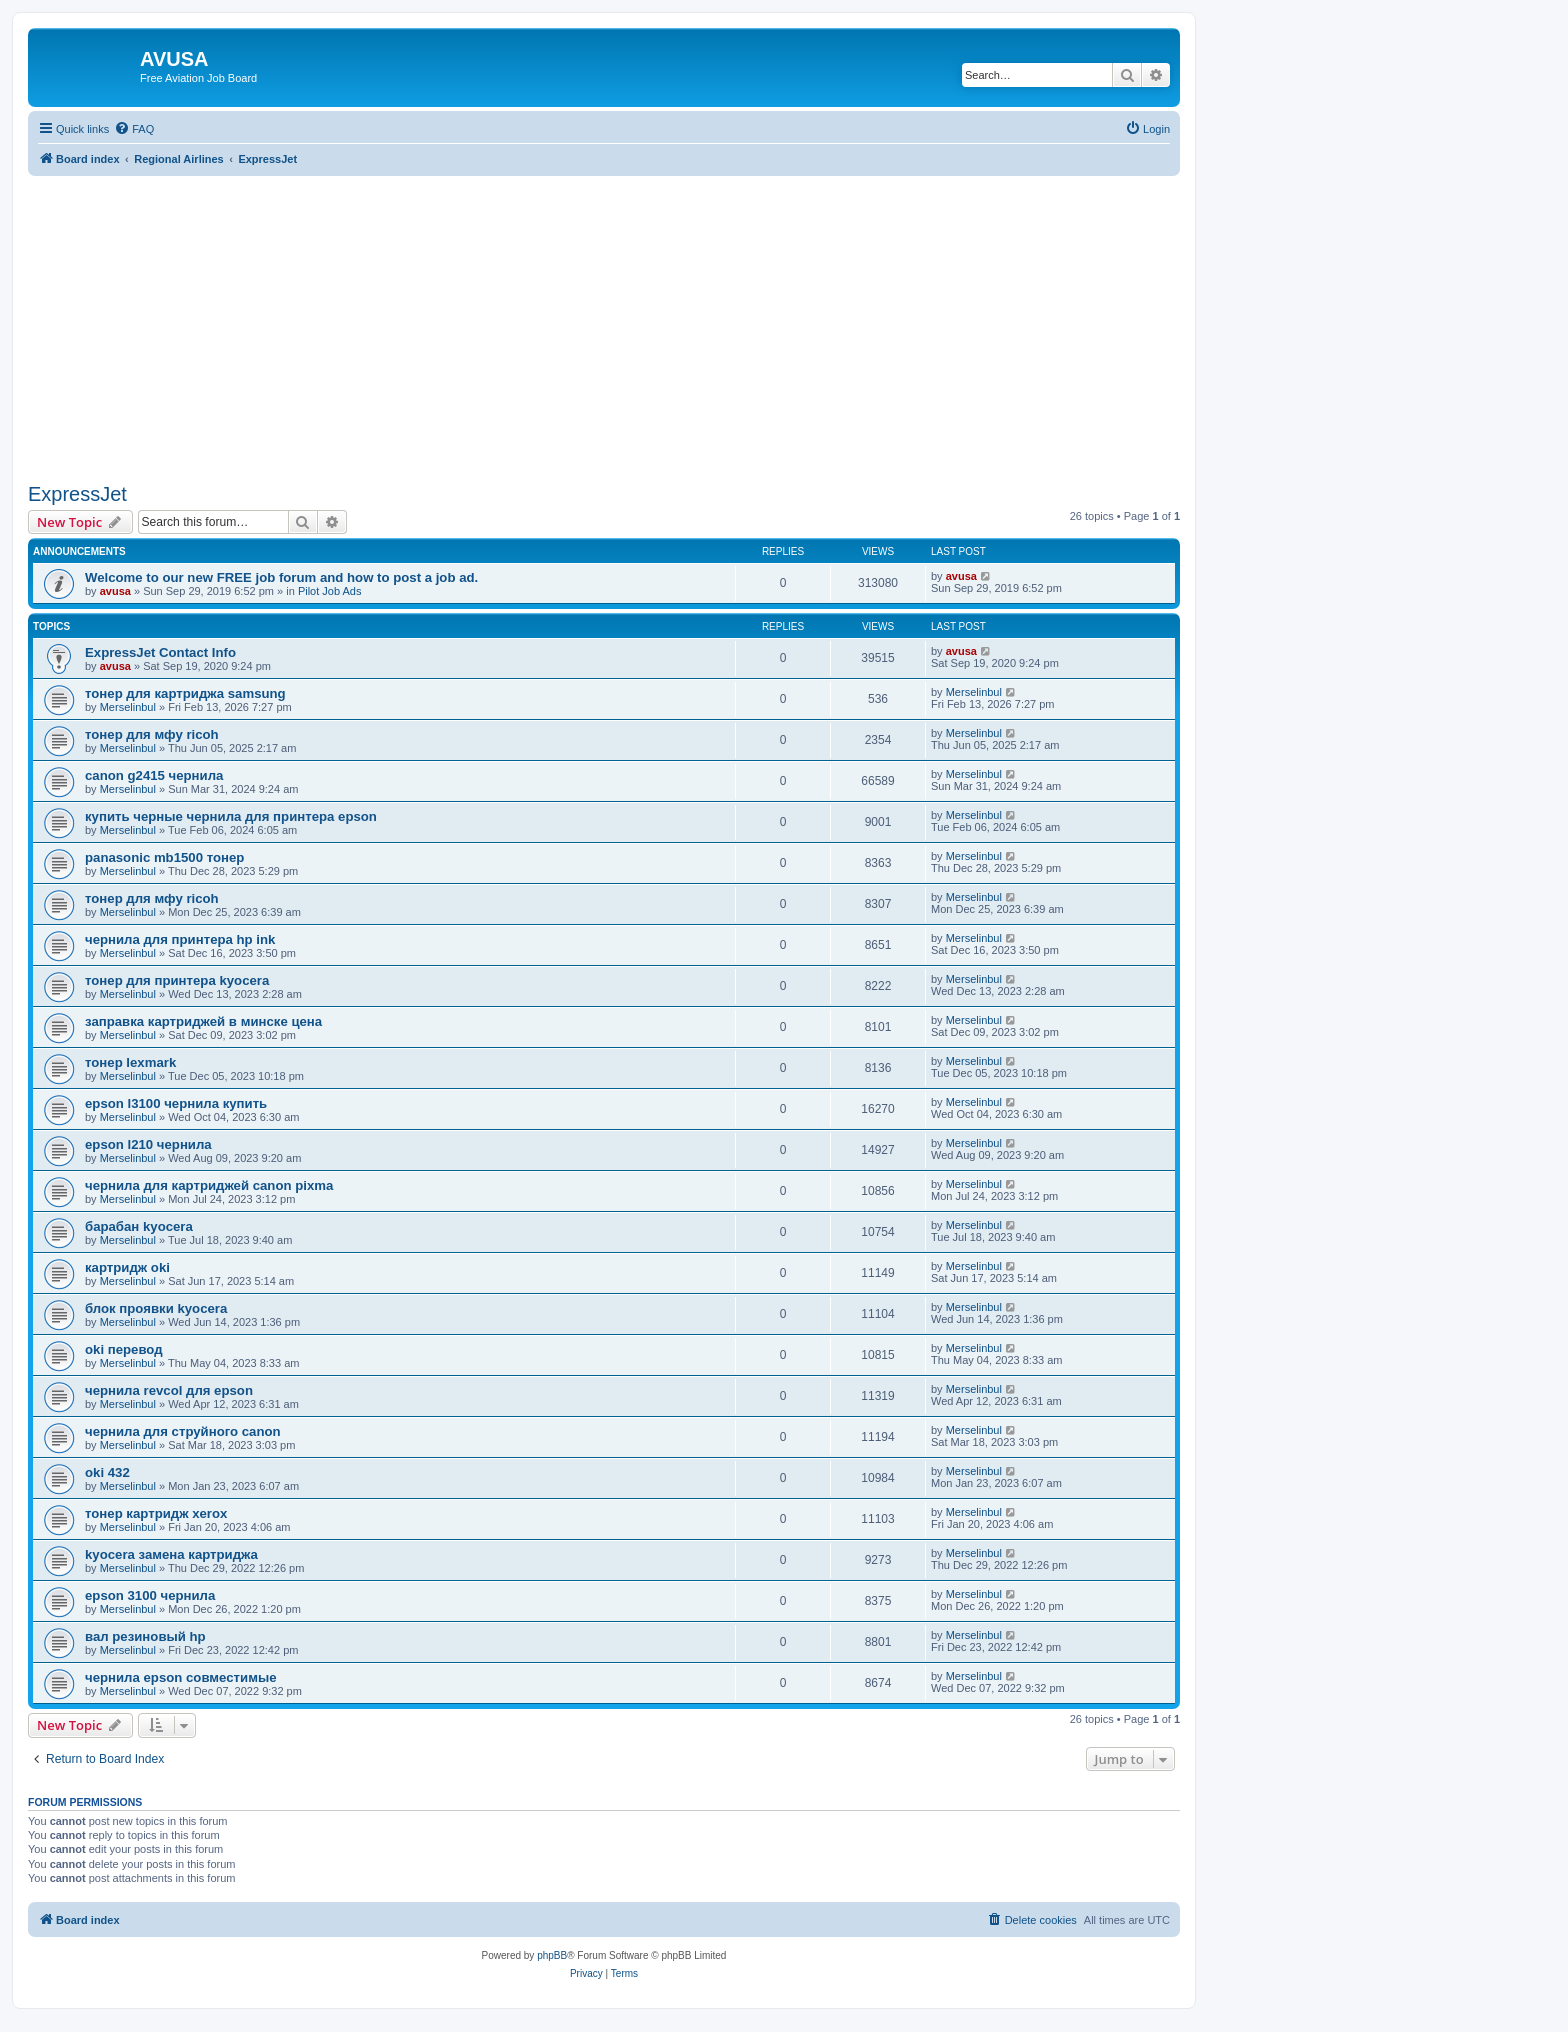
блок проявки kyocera (156, 1308)
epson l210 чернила (148, 1144)
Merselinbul (128, 707)
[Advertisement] (604, 316)
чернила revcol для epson (169, 1390)
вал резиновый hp (145, 1636)
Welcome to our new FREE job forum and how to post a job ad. (281, 577)
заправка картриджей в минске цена (203, 1021)
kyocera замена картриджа (171, 1554)
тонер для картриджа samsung (185, 693)
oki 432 (107, 1472)
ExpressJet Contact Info (160, 652)
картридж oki (127, 1267)
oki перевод (124, 1349)
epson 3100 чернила (150, 1595)
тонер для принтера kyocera (177, 980)
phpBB (552, 1955)
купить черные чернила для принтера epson (231, 816)
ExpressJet (77, 494)
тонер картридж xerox (156, 1513)
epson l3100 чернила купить (176, 1103)
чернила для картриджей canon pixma (209, 1185)
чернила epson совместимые (180, 1677)
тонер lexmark (130, 1062)
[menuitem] (134, 129)
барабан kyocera (139, 1226)
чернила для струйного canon (183, 1431)
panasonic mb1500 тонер (164, 857)
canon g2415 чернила (154, 775)
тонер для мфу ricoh (152, 734)
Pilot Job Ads (330, 591)
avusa (115, 591)
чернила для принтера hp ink (180, 939)
